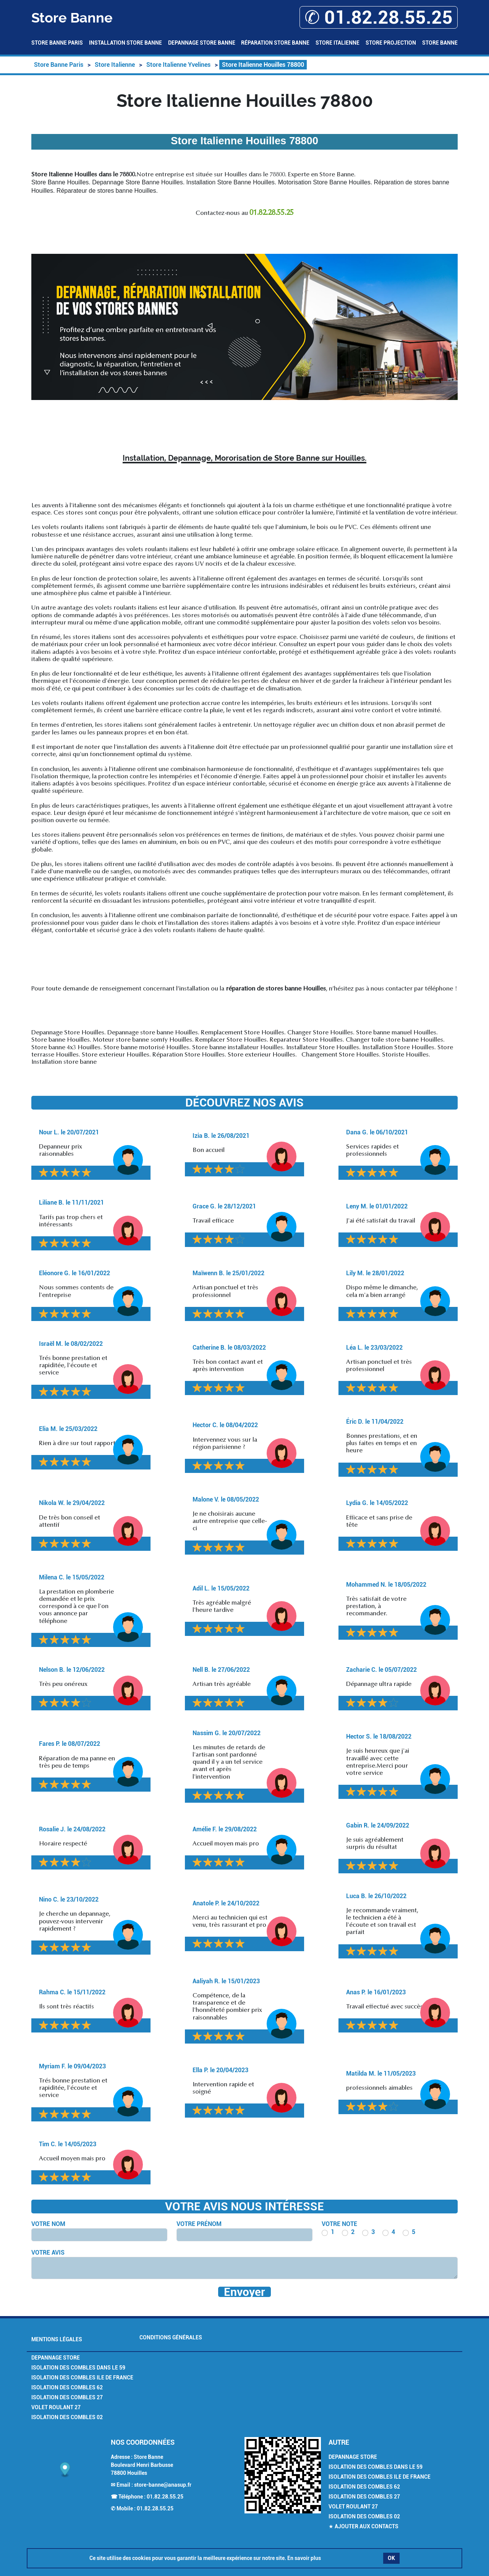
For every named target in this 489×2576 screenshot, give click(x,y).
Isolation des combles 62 (67, 2387)
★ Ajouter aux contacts (363, 2526)
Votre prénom (199, 2224)
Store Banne (440, 43)
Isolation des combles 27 (67, 2397)
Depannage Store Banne (201, 43)
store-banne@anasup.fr (162, 2485)
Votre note (339, 2224)
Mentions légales (56, 2339)
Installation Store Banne (125, 43)
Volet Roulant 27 (56, 2407)
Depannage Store (55, 2358)
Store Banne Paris (57, 43)
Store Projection (391, 43)
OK (391, 2558)
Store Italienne (337, 43)
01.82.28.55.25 (165, 2497)
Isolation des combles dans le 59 (78, 2368)
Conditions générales (170, 2337)
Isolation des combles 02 (67, 2417)
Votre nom (48, 2224)
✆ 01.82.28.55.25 (378, 17)
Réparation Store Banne (275, 43)
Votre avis (48, 2252)
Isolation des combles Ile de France (82, 2377)
